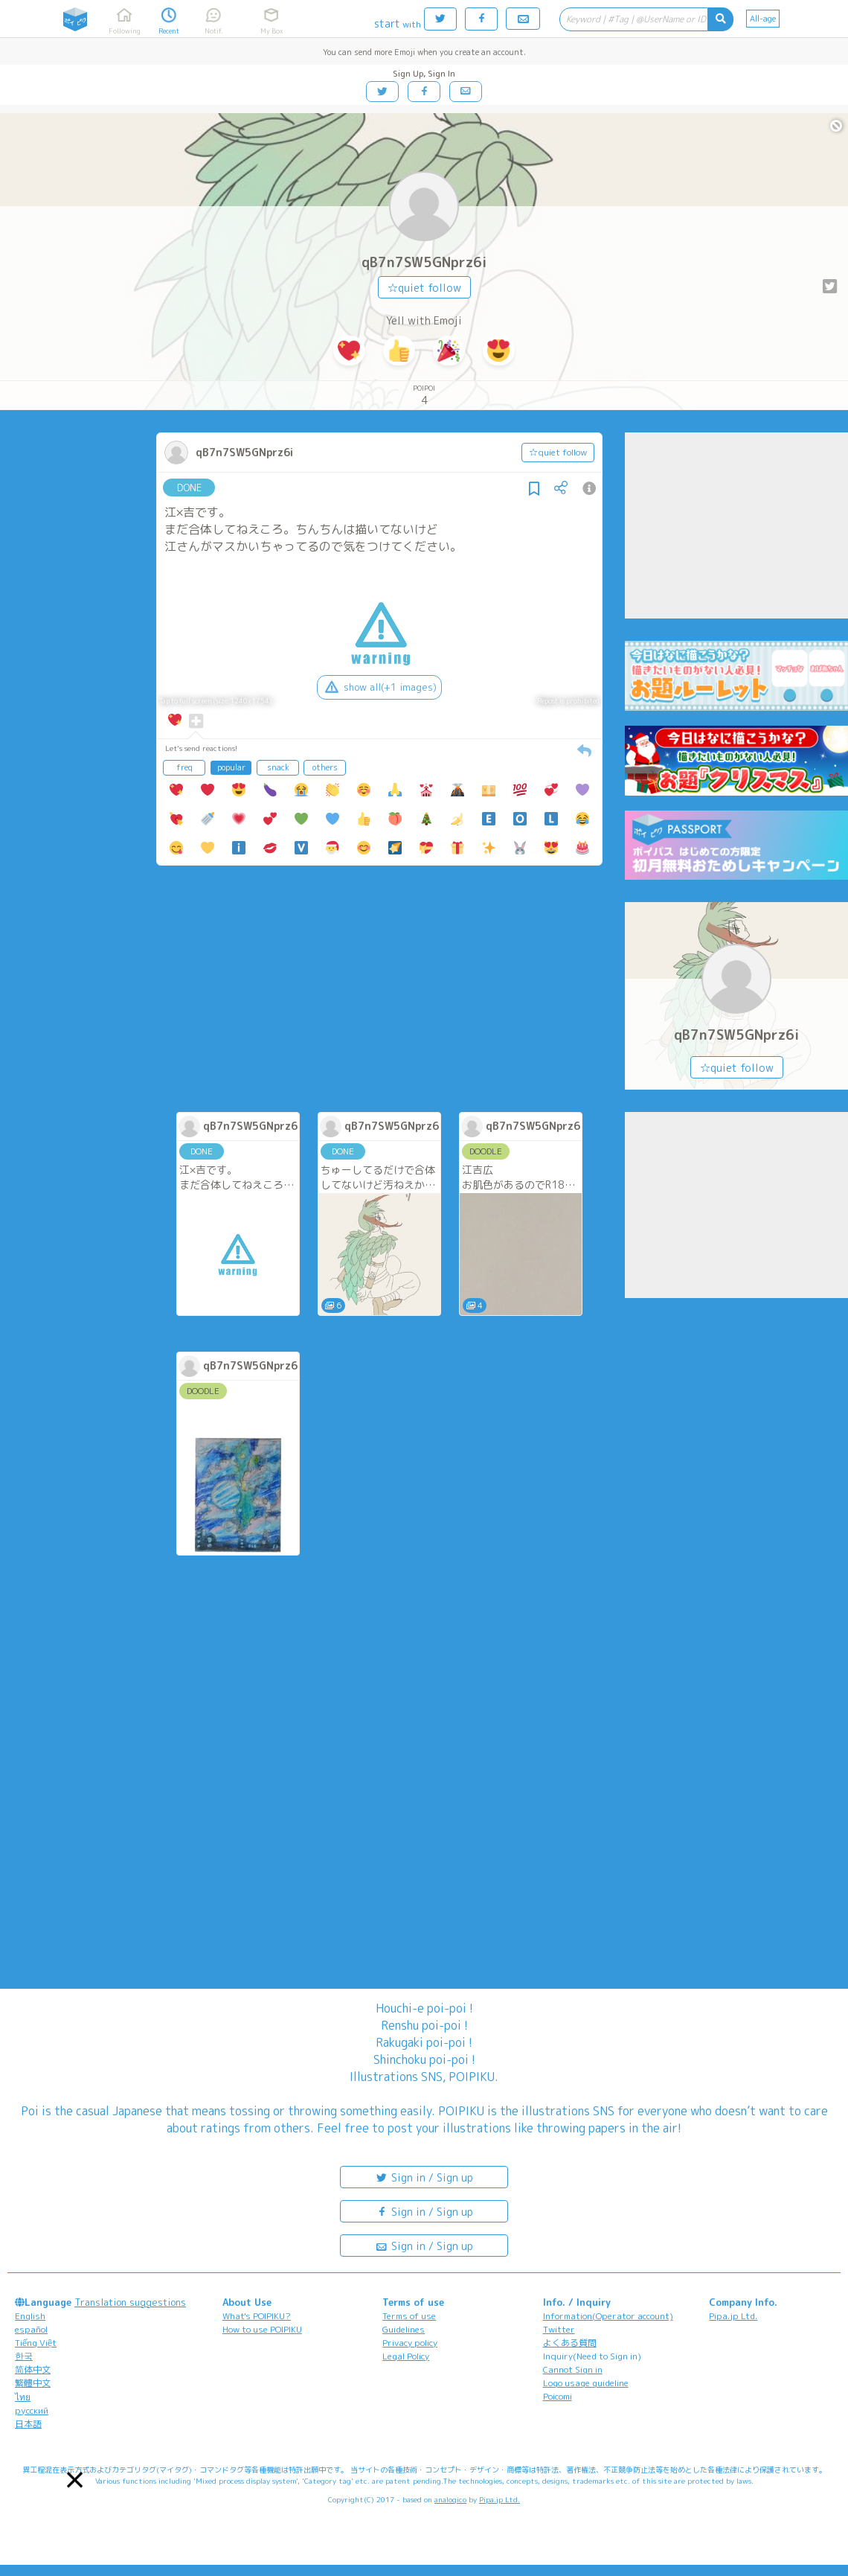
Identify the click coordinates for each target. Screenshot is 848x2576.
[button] (75, 2479)
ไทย (22, 2397)
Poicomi (557, 2396)
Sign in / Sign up (424, 2176)
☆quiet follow (424, 288)
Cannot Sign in (573, 2369)
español (31, 2329)
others (325, 767)
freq (184, 767)
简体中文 (33, 2369)
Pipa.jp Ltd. (733, 2316)
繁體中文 (33, 2383)
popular (231, 767)
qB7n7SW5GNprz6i (424, 262)
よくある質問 (570, 2342)
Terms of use (409, 2316)
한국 (24, 2356)
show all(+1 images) (379, 687)
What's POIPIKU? (256, 2316)
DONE (189, 487)
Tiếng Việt (36, 2342)
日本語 (28, 2423)
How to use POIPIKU (262, 2329)
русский (31, 2410)
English (30, 2316)
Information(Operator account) (608, 2316)
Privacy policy (409, 2342)
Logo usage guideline (586, 2383)
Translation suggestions (130, 2302)
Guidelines (403, 2329)
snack (278, 767)
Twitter (559, 2329)
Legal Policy (405, 2356)
